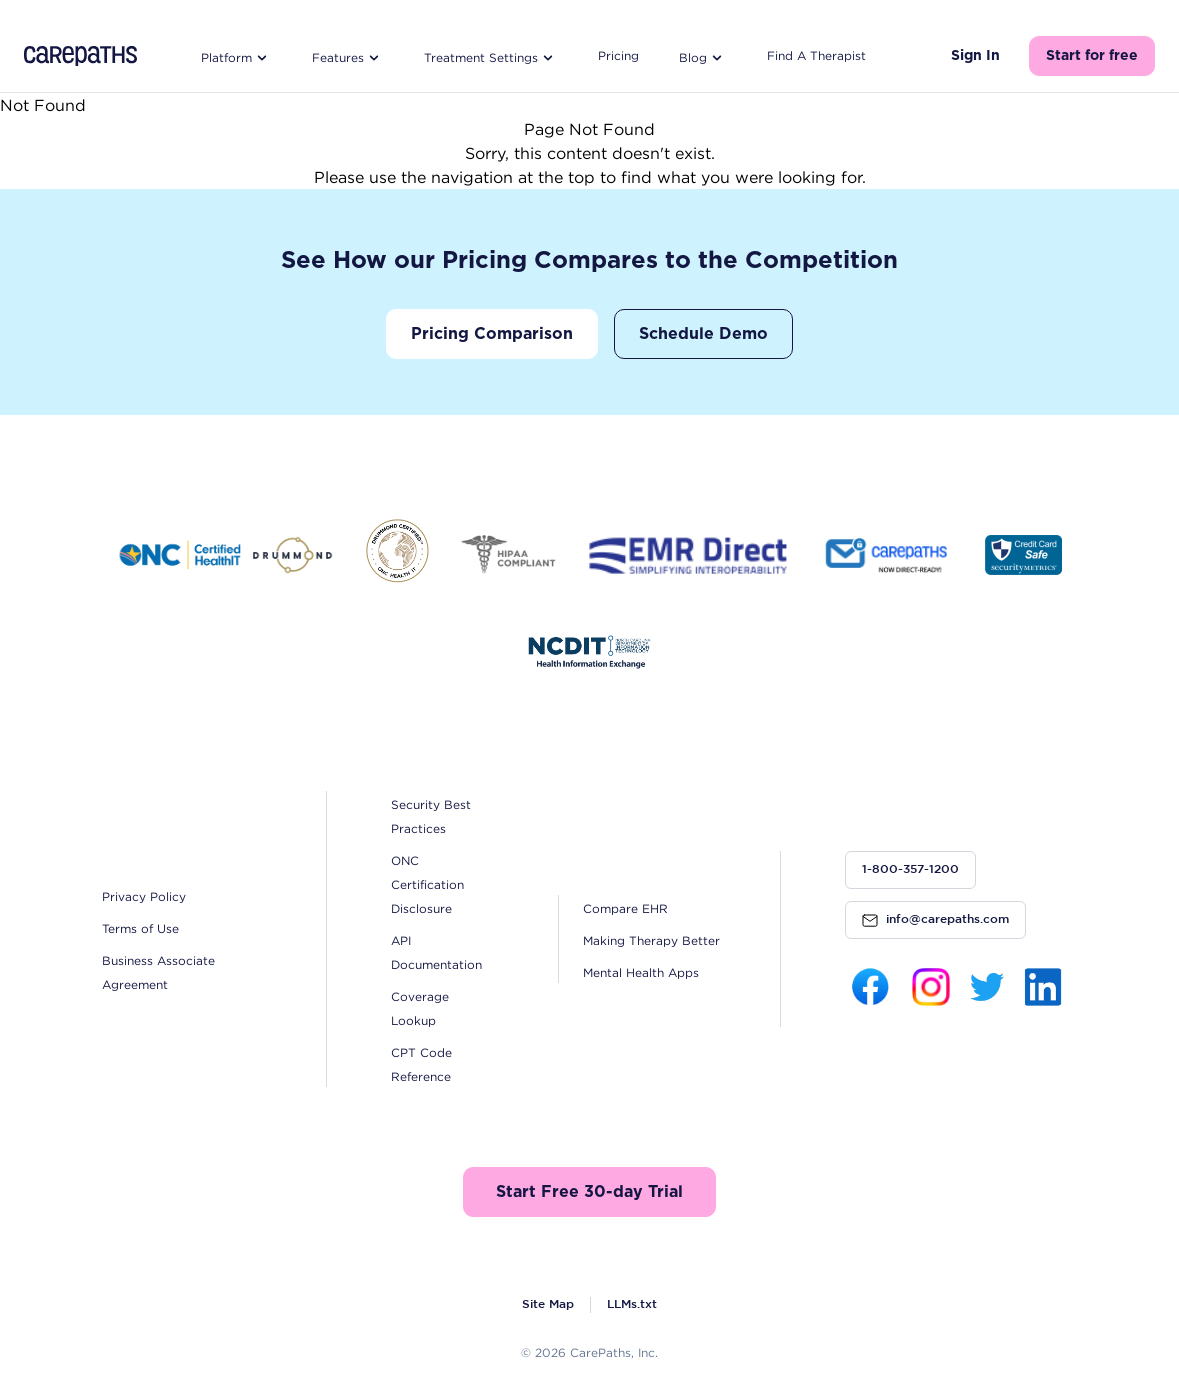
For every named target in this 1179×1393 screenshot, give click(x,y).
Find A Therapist (816, 55)
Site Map (548, 1304)
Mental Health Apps (641, 972)
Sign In (975, 56)
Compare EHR (625, 908)
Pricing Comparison (492, 334)
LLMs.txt (632, 1304)
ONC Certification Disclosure (427, 884)
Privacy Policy (144, 896)
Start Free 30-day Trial (589, 1192)
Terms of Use (140, 928)
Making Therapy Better (651, 940)
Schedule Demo (703, 334)
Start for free (1092, 56)
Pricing (618, 55)
